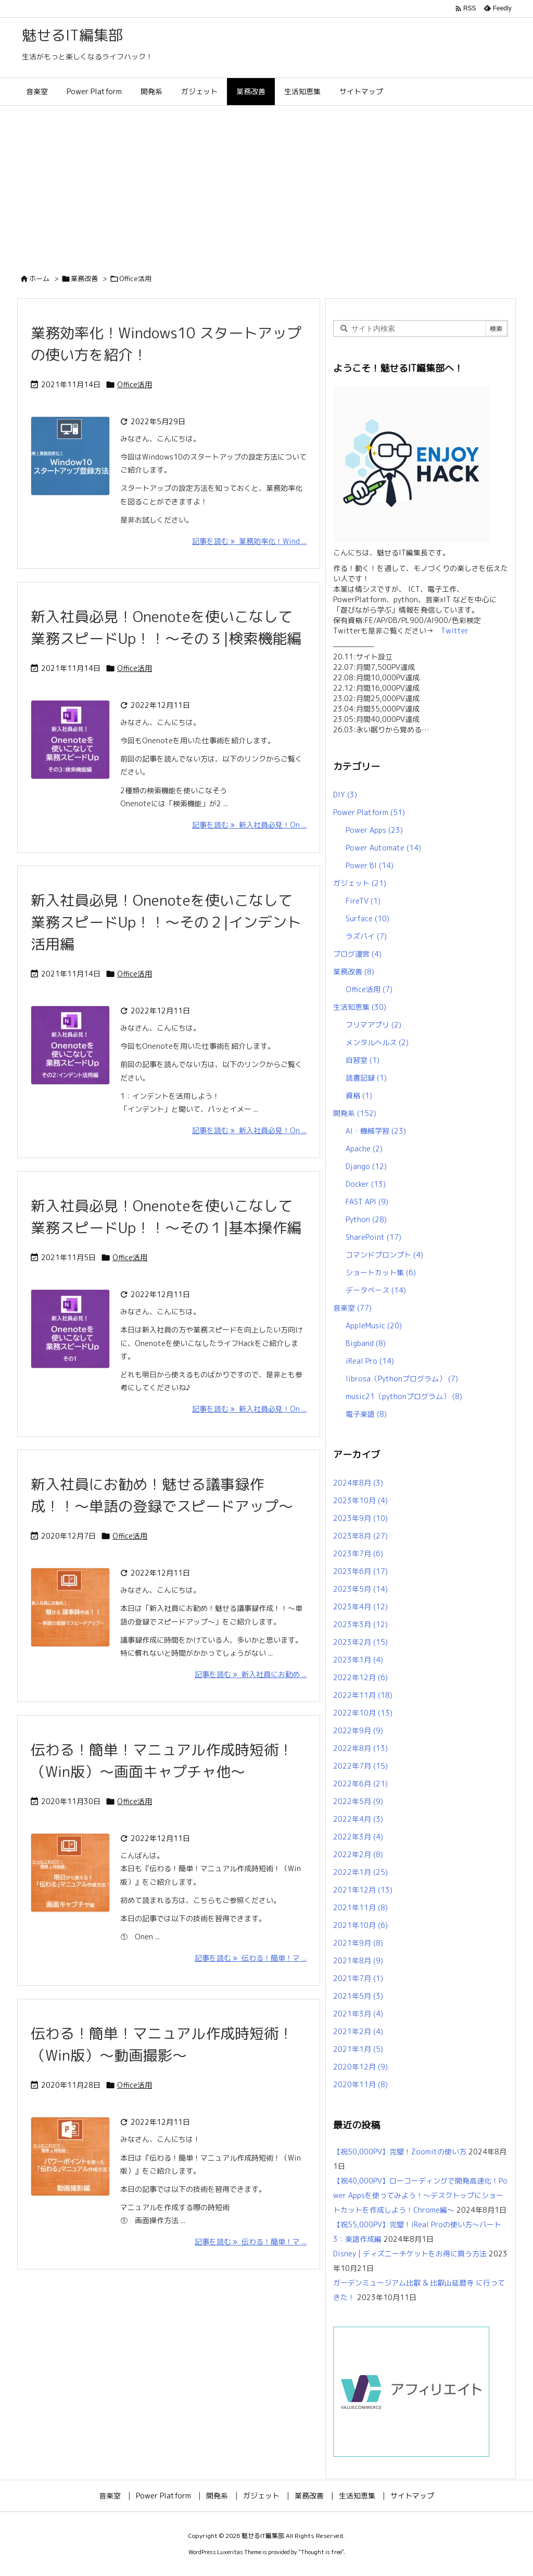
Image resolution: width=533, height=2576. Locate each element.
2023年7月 (358, 1553)
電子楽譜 (366, 1414)
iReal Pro (370, 1361)
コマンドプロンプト (384, 1255)
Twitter (451, 631)
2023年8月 (360, 1536)
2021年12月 (362, 1890)
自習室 (362, 1060)
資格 (359, 1095)
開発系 (354, 1113)
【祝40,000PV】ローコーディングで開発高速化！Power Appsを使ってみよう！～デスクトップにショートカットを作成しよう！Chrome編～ (420, 2195)
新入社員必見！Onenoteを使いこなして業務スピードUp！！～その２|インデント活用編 (166, 922)
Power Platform (369, 812)
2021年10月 (360, 1925)
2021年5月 (358, 1996)
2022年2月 (358, 1854)
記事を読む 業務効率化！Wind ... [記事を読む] (249, 541)
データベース (376, 1290)
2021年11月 (360, 1907)
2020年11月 (360, 2084)
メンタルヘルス (377, 1042)
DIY (345, 795)
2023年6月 (360, 1571)
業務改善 (84, 278)
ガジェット (359, 883)
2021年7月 (358, 1978)
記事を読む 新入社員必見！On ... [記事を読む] (249, 825)
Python (366, 1219)
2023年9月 (360, 1518)
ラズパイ (366, 936)
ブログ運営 (357, 954)
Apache (364, 1148)
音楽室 (352, 1308)
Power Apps (374, 830)
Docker (366, 1184)
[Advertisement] (266, 184)
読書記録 (366, 1078)
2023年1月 (358, 1660)
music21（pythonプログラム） (404, 1396)
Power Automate (383, 848)
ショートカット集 (381, 1272)
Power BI (370, 865)
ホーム (39, 278)
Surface (367, 918)
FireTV (363, 901)
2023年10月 (360, 1500)
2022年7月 (360, 1766)
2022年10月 (362, 1713)
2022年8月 (360, 1748)
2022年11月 (362, 1695)
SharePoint (373, 1237)
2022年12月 (360, 1677)
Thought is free (321, 2552)
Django (366, 1166)
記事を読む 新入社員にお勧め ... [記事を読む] (251, 1674)
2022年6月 (360, 1783)
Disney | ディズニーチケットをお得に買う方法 (410, 2253)
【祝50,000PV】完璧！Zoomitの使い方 (399, 2151)
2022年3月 (358, 1837)
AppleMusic (374, 1325)
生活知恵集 (359, 1007)
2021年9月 (358, 1943)
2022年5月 (358, 1801)
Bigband (366, 1343)
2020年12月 (360, 2067)
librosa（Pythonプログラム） (402, 1379)
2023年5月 (360, 1589)
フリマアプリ (373, 1025)
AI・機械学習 (376, 1131)
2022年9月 (358, 1730)
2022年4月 (358, 1819)
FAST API (367, 1202)
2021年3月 (358, 2014)
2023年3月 (360, 1624)
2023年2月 (360, 1642)
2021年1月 (358, 2049)
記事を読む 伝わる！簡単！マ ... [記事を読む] (251, 1958)
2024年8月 (358, 1483)
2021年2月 (358, 2031)
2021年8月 (358, 1960)
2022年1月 (360, 1872)
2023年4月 (360, 1606)
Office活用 (134, 384)
